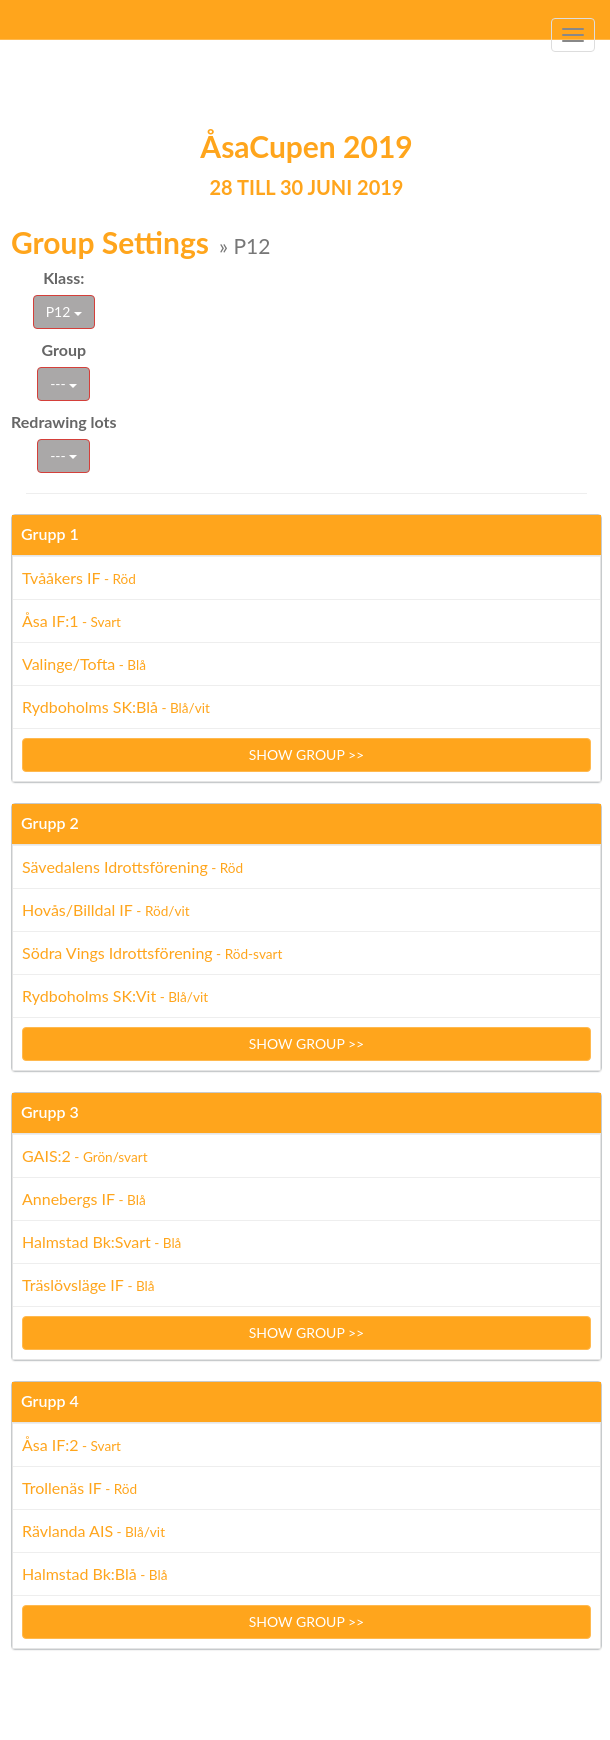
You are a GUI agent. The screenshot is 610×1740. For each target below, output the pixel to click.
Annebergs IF (84, 1198)
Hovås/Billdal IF (106, 909)
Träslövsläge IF (88, 1284)
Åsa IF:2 (71, 1444)
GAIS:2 (85, 1155)
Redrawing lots (64, 421)
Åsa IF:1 (71, 620)
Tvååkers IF (79, 577)
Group (64, 349)
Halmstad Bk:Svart (101, 1241)
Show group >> (307, 754)
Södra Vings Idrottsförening (152, 952)
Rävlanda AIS (93, 1530)
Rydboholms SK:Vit (115, 995)
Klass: (63, 277)
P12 (64, 311)
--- (63, 383)
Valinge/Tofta (84, 663)
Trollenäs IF (79, 1487)
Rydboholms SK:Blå (116, 706)
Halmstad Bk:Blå (94, 1573)
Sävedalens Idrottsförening (132, 866)
